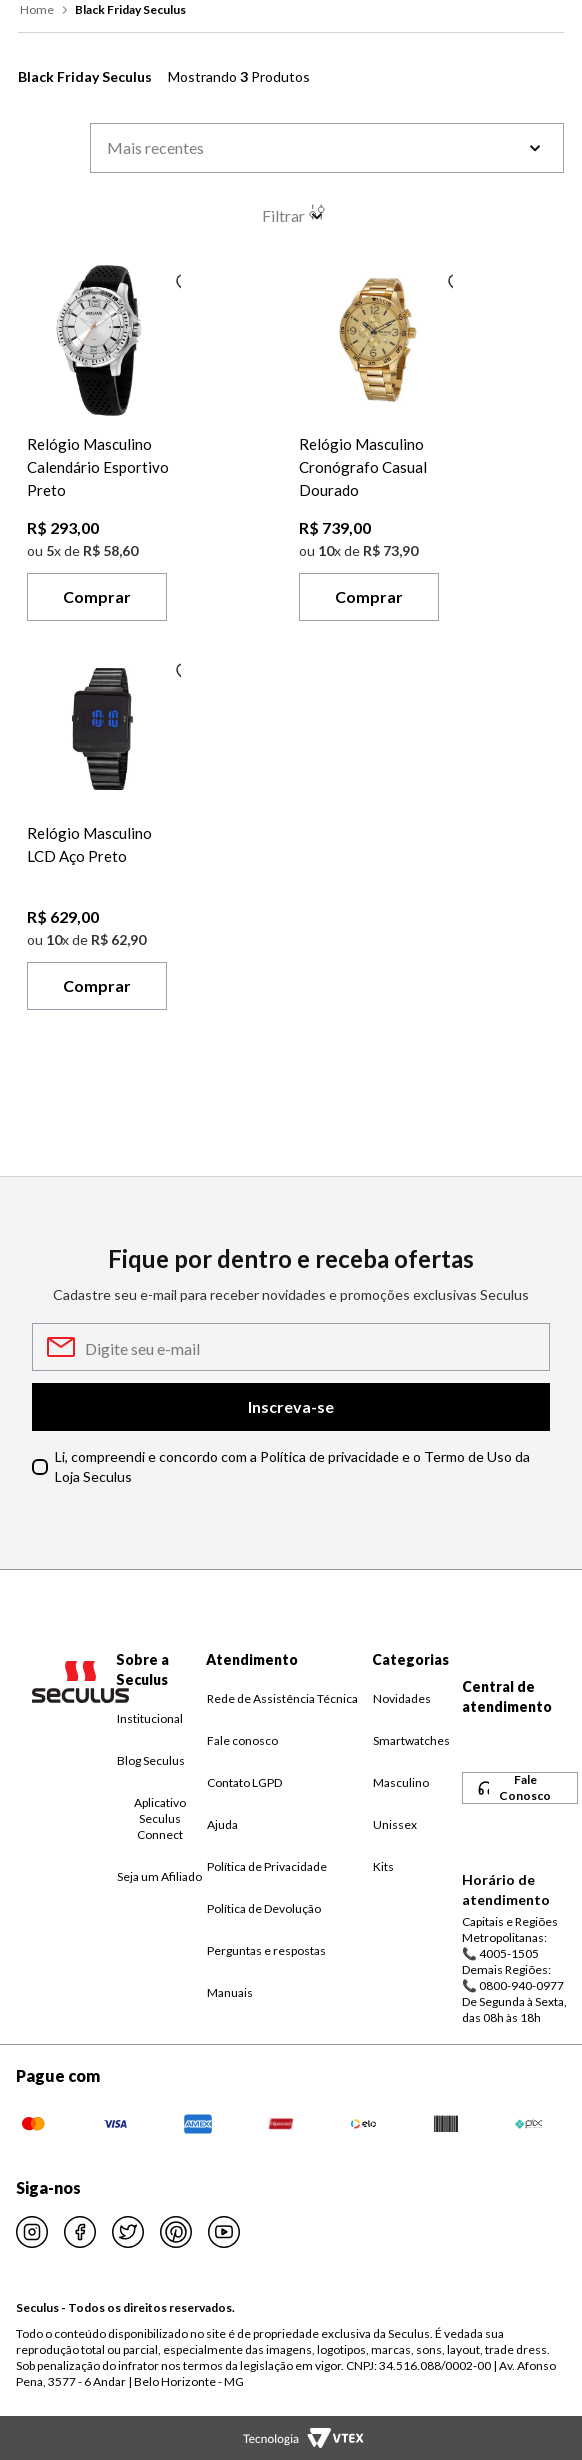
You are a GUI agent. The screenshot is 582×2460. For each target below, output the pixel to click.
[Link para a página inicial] (39, 10)
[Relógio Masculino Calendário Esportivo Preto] (104, 447)
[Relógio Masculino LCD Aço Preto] (104, 836)
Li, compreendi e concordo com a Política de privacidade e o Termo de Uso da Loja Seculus (292, 1466)
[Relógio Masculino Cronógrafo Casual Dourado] (376, 447)
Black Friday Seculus (130, 9)
